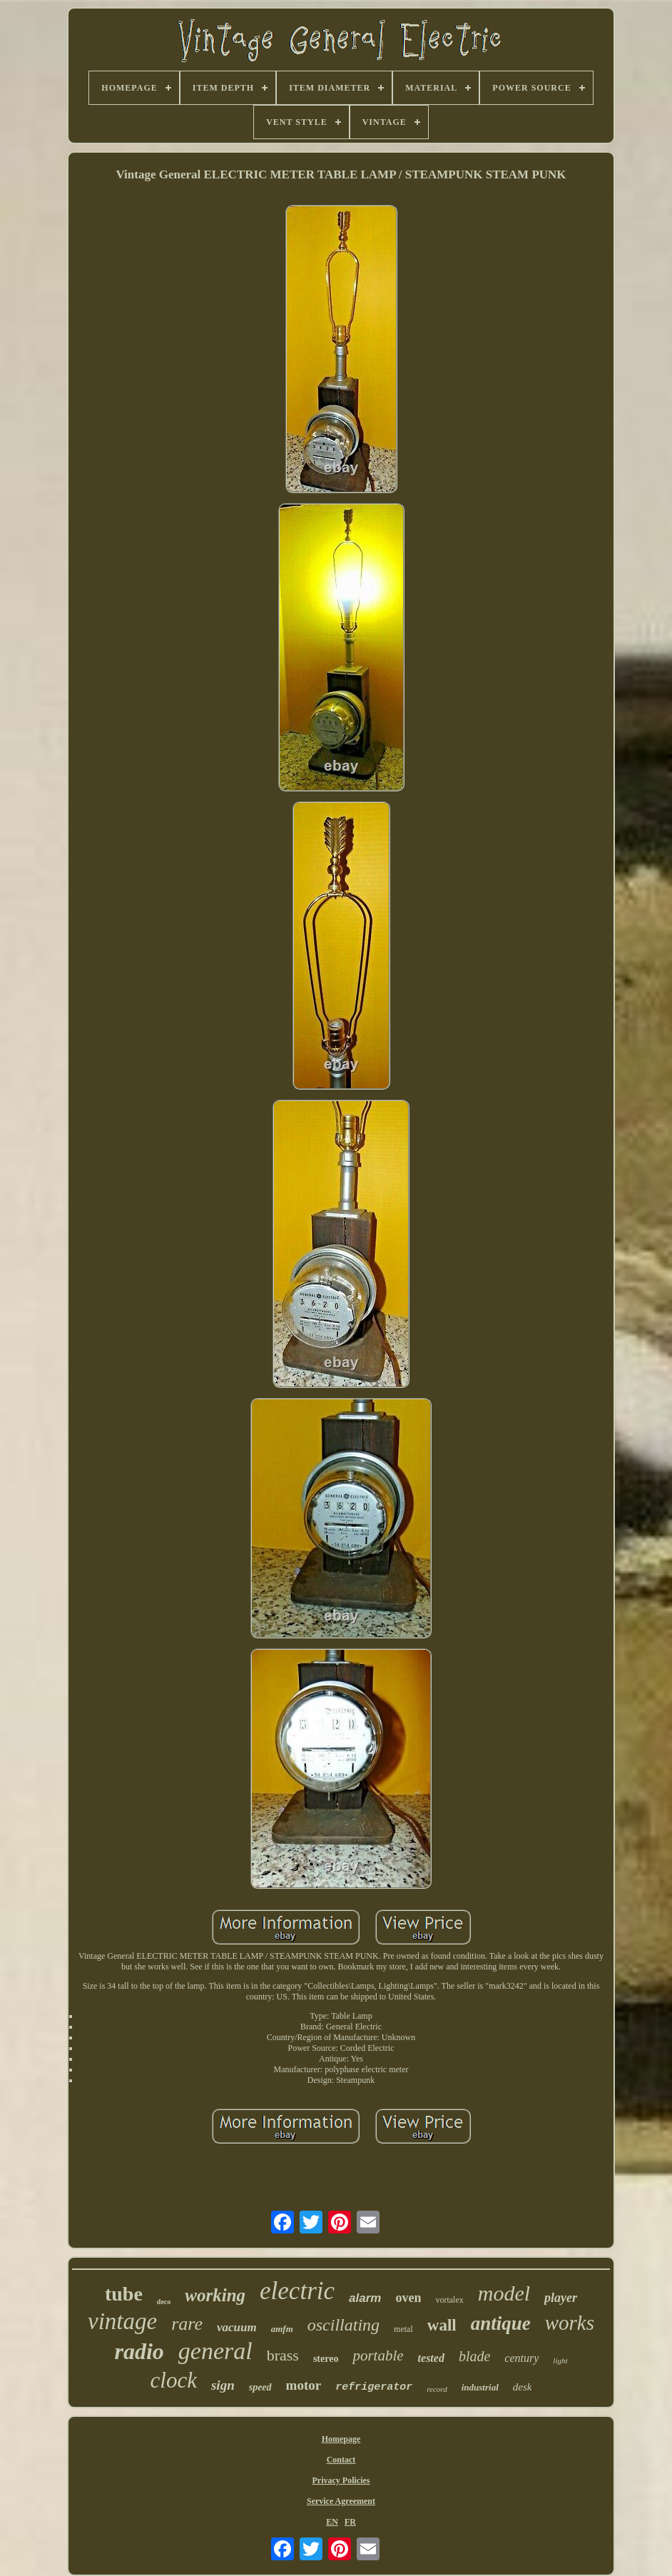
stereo (326, 2358)
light (560, 2360)
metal (403, 2329)
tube (124, 2294)
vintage (122, 2321)
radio (138, 2351)
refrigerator (373, 2387)
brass (283, 2355)
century (521, 2358)
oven (408, 2298)
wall (442, 2325)
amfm (282, 2328)
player (560, 2298)
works (569, 2322)
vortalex (449, 2300)
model (504, 2293)
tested (431, 2358)
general (215, 2351)
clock (174, 2380)
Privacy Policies (341, 2480)
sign (223, 2385)
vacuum (237, 2327)
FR (350, 2522)
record (437, 2389)
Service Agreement (341, 2501)
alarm (365, 2298)
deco (163, 2302)
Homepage (341, 2439)
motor (304, 2385)
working (215, 2295)
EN (332, 2522)
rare (187, 2323)
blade (474, 2356)
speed (260, 2387)
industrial (480, 2387)
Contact (341, 2460)
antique (501, 2323)
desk (522, 2387)
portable (377, 2355)
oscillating (343, 2325)
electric (297, 2291)
